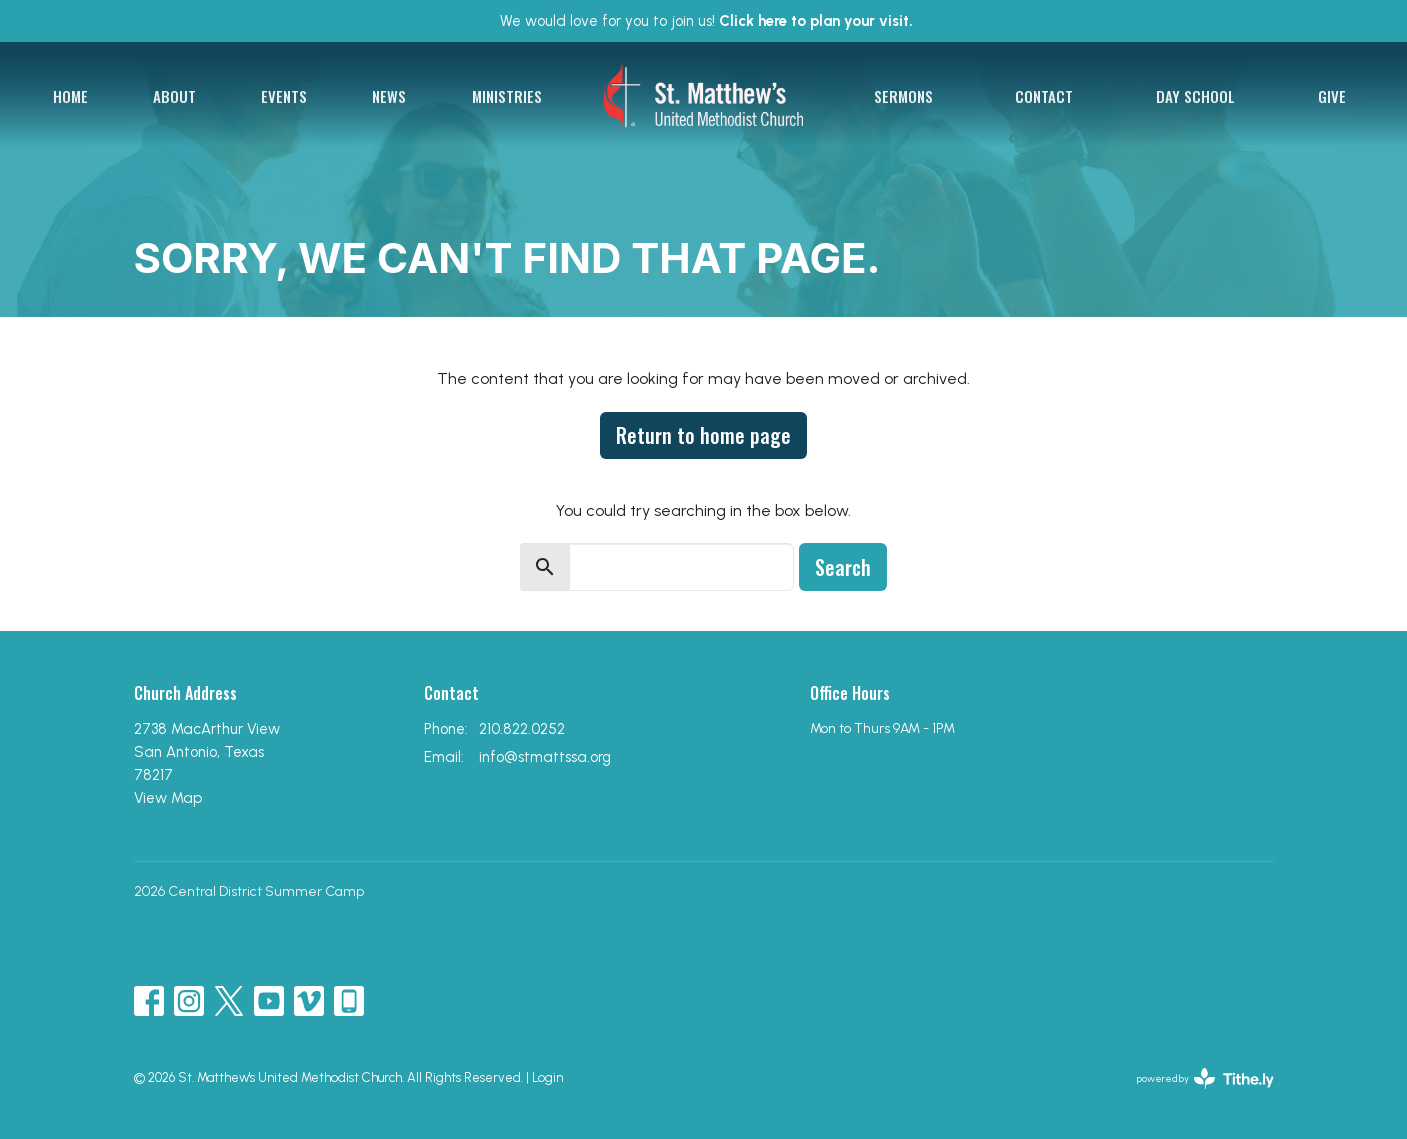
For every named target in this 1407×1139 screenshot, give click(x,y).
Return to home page (703, 435)
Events (284, 96)
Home (70, 96)
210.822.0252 (522, 729)
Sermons (903, 96)
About (174, 96)
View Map (168, 798)
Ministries (507, 96)
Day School (1195, 96)
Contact (1044, 96)
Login (547, 1077)
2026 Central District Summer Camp (249, 891)
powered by (1205, 1078)
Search (843, 567)
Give (1332, 96)
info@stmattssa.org (545, 757)
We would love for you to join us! (706, 21)
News (389, 96)
